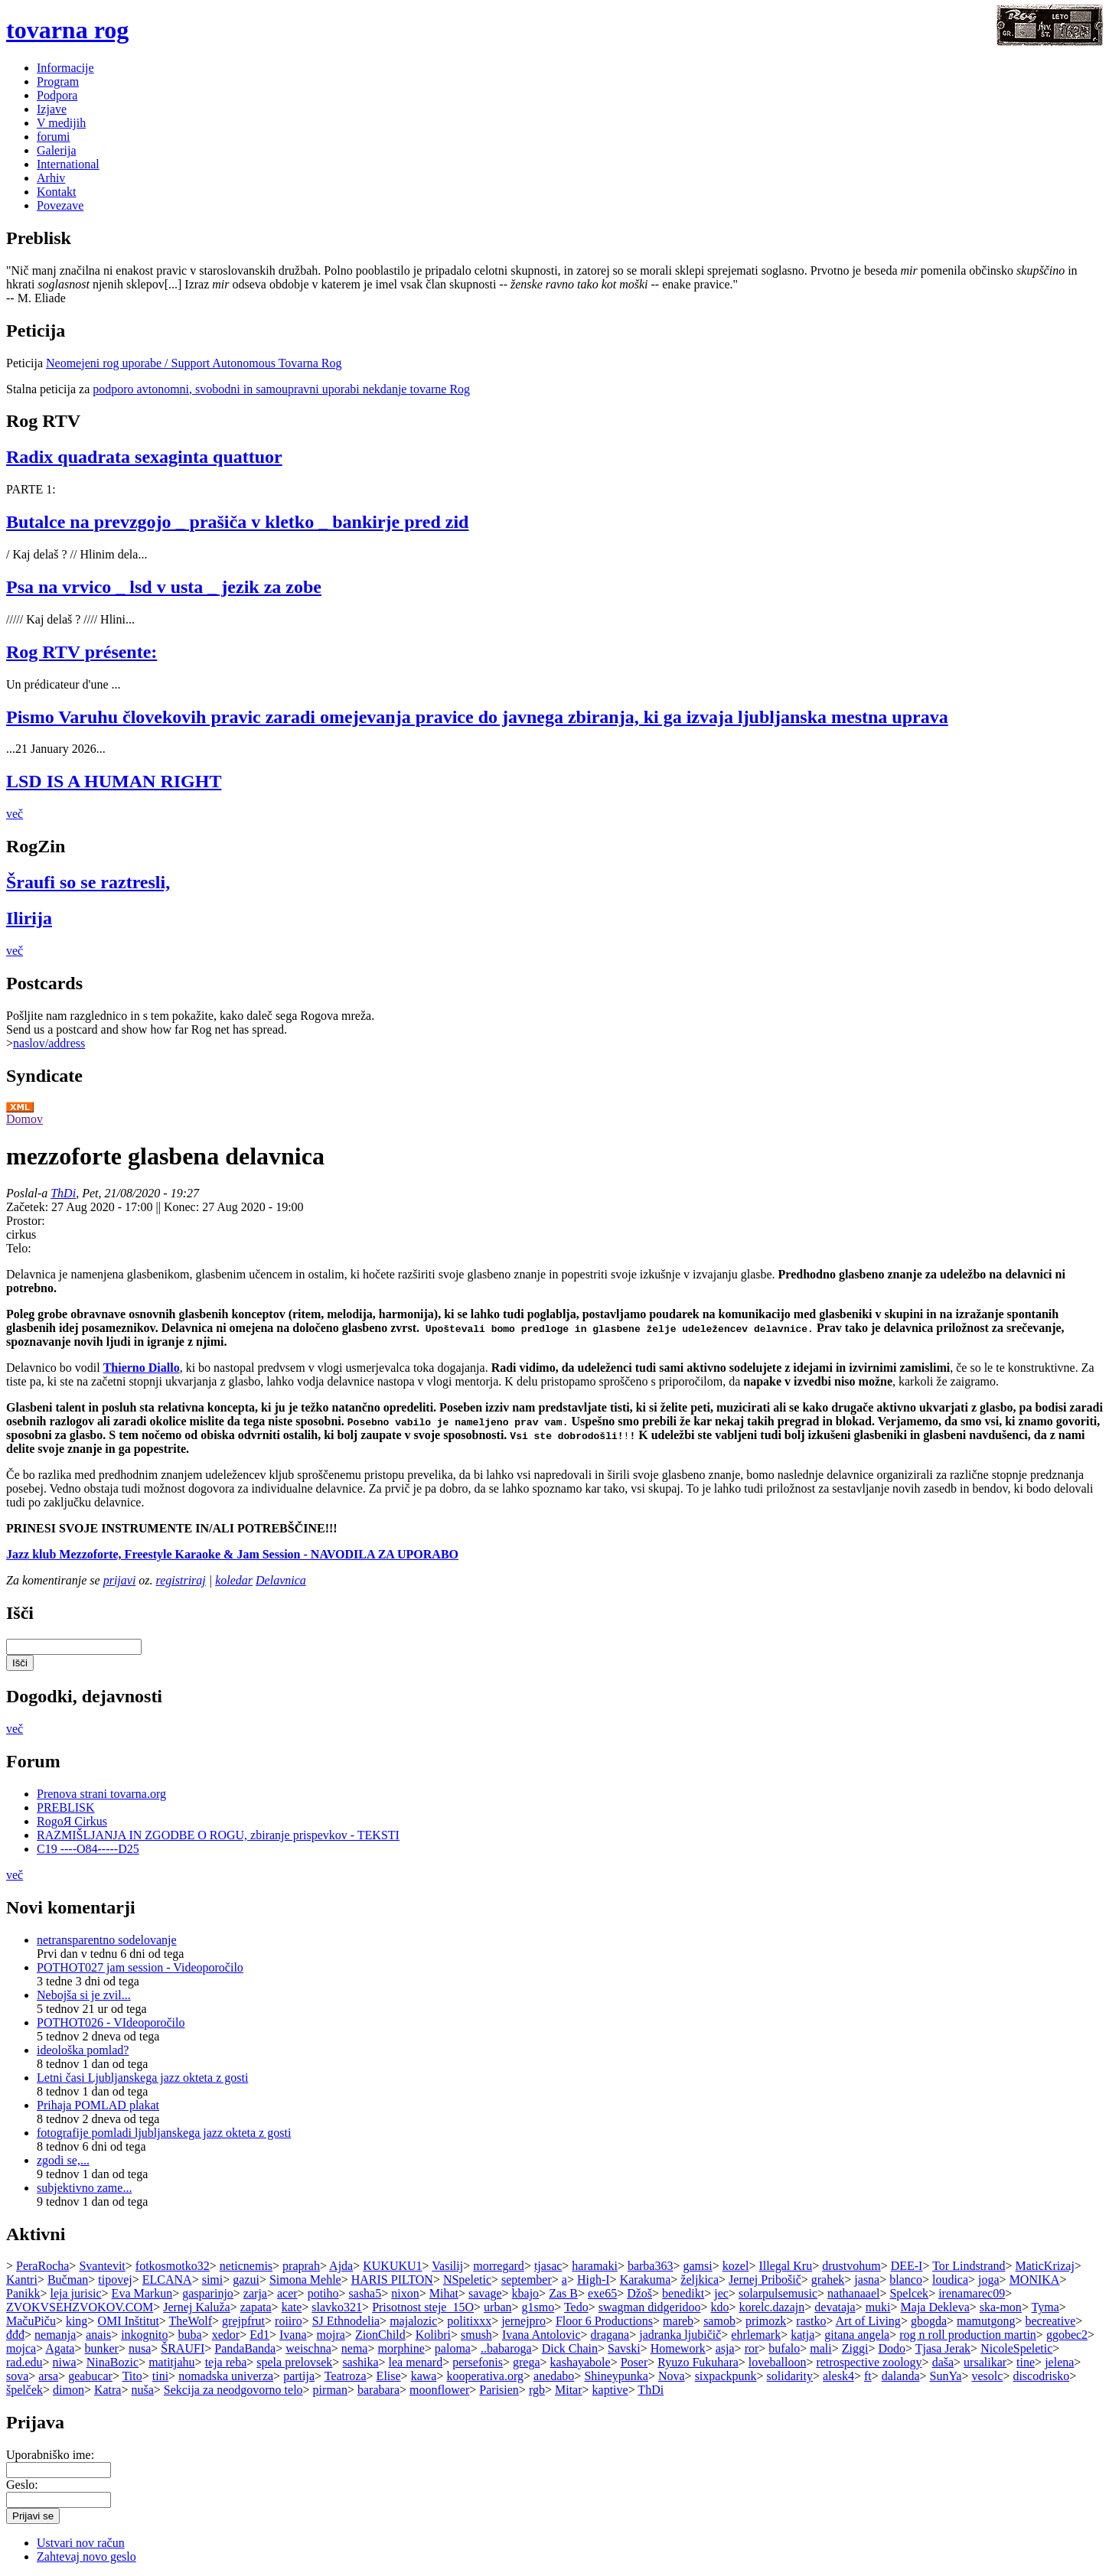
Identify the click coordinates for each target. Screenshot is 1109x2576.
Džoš (639, 2293)
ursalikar (985, 2362)
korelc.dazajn (772, 2307)
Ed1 (259, 2334)
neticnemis (246, 2265)
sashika (360, 2362)
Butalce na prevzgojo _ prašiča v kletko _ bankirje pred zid (237, 522)
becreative (1051, 2320)
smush (476, 2334)
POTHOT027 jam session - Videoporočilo (140, 1967)
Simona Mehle (305, 2279)
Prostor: (25, 1220)
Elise (389, 2375)
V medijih (61, 122)
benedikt (683, 2293)
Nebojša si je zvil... (84, 1994)
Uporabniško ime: (50, 2454)
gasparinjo (207, 2293)
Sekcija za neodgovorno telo (233, 2389)
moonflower (439, 2389)
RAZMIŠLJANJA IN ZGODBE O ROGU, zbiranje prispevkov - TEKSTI (218, 1835)
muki (878, 2307)
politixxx (469, 2320)
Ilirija (29, 918)
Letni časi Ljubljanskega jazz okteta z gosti (142, 2077)
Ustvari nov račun (81, 2542)
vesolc (987, 2375)
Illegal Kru (785, 2265)
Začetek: (28, 1206)
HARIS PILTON (392, 2279)
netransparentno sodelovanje (107, 1939)
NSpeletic (467, 2279)
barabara (378, 2389)
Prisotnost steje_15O (423, 2307)
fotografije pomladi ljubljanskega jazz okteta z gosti (164, 2132)
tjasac (548, 2265)
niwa (65, 2362)
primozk (765, 2320)
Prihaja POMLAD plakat (98, 2105)
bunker (101, 2348)
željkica (699, 2279)
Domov (24, 1118)
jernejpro (523, 2320)
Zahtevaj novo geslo (86, 2556)
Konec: (183, 1206)
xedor (226, 2334)
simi (212, 2279)
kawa (424, 2375)
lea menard (416, 2362)
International (68, 164)
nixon (405, 2293)
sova (17, 2375)
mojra (331, 2334)
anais (98, 2334)
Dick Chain (570, 2348)
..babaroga (506, 2348)
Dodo (891, 2348)
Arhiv (51, 177)
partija (299, 2375)
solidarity (790, 2375)
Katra (108, 2389)
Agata (59, 2348)
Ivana (293, 2334)
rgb (537, 2389)
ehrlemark (756, 2334)
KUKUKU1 (392, 2265)
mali (820, 2348)
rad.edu (24, 2362)
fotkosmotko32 (172, 2265)
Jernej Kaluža (196, 2307)
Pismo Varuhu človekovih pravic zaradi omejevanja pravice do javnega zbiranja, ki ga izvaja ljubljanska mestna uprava (477, 717)
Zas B (563, 2293)
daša (943, 2362)
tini (160, 2375)
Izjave (52, 109)
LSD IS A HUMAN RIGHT (113, 781)
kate (292, 2307)
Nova (671, 2375)
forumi (53, 136)
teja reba (226, 2362)
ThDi (63, 1193)
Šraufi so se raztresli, (88, 882)
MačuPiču (31, 2320)
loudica (950, 2279)
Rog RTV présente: (81, 652)
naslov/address (49, 1043)
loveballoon (778, 2362)
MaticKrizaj (1045, 2265)
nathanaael (853, 2293)
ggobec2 (1067, 2334)
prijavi (119, 1580)
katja (802, 2334)
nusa (140, 2348)
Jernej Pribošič (765, 2279)
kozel (735, 2265)
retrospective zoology (868, 2362)
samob (719, 2320)
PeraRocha (42, 2265)
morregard (498, 2265)
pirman (330, 2389)
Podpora (57, 95)
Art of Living (868, 2320)
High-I (593, 2279)
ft (868, 2375)
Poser (634, 2362)
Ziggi (855, 2348)
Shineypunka (616, 2375)
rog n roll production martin (967, 2334)
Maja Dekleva (935, 2307)
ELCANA (167, 2279)
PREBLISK (66, 1807)
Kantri (22, 2279)
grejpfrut (243, 2320)
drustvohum (851, 2265)
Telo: (18, 1248)
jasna (866, 2279)
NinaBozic (112, 2362)
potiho (323, 2293)
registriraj (181, 1580)
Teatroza (346, 2375)
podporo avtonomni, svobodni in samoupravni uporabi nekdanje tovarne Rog (281, 389)
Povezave (60, 205)
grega (526, 2362)
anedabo (553, 2375)
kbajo (526, 2293)
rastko (811, 2320)
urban (497, 2307)
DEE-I (907, 2265)
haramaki (595, 2265)
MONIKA (1035, 2279)
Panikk (23, 2293)
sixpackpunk (726, 2375)
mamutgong (986, 2320)
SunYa (946, 2375)
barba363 (651, 2265)
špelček (24, 2389)
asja (725, 2348)
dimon (68, 2389)
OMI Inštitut (127, 2320)
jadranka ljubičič (680, 2334)
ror (752, 2348)
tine (1025, 2362)
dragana (610, 2334)
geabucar (90, 2375)
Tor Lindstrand (968, 2265)
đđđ (15, 2334)
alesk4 (838, 2375)
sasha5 (365, 2293)
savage (485, 2293)
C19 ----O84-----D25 (88, 1848)
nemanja (55, 2334)
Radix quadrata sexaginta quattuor (144, 457)
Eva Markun (142, 2293)
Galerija (57, 150)
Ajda (341, 2265)
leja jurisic (75, 2293)
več (14, 813)
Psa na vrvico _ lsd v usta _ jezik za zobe (163, 587)
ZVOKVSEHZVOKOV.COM (79, 2307)
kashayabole (580, 2362)
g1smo (538, 2307)
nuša (143, 2389)
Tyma (1045, 2307)
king (76, 2320)
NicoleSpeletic (1016, 2348)
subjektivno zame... (84, 2187)
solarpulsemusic (778, 2293)
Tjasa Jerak (942, 2348)
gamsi (697, 2265)
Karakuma (645, 2279)
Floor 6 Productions (604, 2320)
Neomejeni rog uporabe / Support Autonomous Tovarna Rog (194, 363)
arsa (48, 2375)
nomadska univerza (225, 2375)
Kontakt (57, 191)
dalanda (901, 2375)
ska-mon (1001, 2307)
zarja (255, 2293)
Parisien (499, 2389)
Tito (132, 2375)
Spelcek (908, 2293)
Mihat (443, 2293)
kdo (720, 2307)
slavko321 (336, 2307)
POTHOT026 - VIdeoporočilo (110, 2022)
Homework (678, 2348)
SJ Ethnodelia (346, 2320)
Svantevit (102, 2265)
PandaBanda (245, 2348)
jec (721, 2293)
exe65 (602, 2293)
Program (58, 81)
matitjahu (171, 2362)
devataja (834, 2307)
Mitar (568, 2389)
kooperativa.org (485, 2375)
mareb (678, 2320)
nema (354, 2348)
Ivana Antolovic (541, 2334)
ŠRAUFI (182, 2348)
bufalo (784, 2348)
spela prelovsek (294, 2362)
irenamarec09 (971, 2293)
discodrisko (1041, 2375)
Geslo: (22, 2484)
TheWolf (190, 2320)
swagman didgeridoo (650, 2307)
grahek (828, 2279)
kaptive (610, 2389)
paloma (453, 2348)
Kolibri (433, 2334)
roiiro (288, 2320)
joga (989, 2279)
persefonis (477, 2362)
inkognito (144, 2334)
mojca (21, 2348)
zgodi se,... (63, 2160)
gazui (246, 2279)
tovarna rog (67, 30)
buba (190, 2334)
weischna (308, 2348)
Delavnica (281, 1580)
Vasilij (447, 2265)
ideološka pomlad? (83, 2050)
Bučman (67, 2279)
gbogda (929, 2320)
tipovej (115, 2279)
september (526, 2279)
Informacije (65, 67)
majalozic (413, 2320)
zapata (256, 2307)
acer (287, 2293)
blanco (905, 2279)
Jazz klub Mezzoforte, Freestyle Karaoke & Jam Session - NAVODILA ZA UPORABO (232, 1554)
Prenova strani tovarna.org (101, 1793)
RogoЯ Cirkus (72, 1821)
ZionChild (380, 2334)
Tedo (576, 2307)
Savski (624, 2348)
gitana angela (856, 2334)
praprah (301, 2265)
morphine (401, 2348)
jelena (1059, 2362)
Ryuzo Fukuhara (698, 2362)
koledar (234, 1580)
